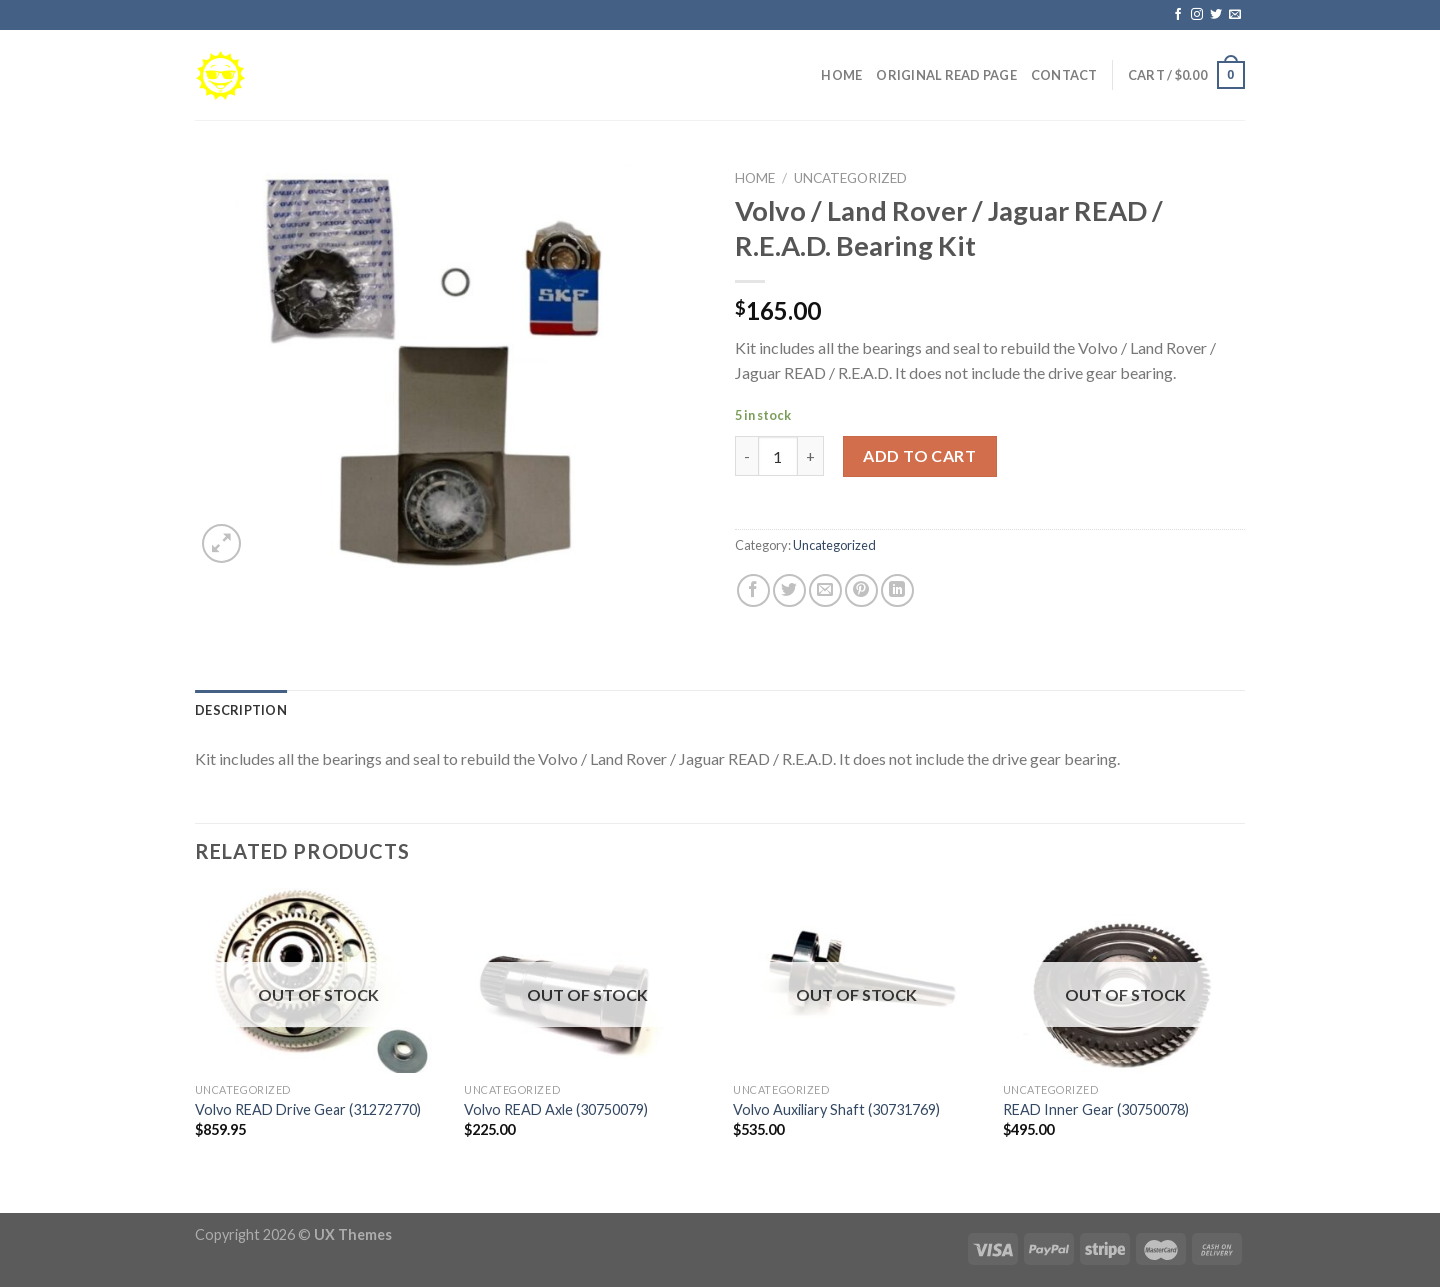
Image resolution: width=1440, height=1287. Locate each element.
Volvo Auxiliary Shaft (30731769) (836, 1109)
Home (841, 75)
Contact (1064, 75)
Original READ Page (946, 75)
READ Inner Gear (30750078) (1096, 1109)
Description (241, 710)
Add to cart (919, 455)
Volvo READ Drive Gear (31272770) (308, 1109)
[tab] (241, 710)
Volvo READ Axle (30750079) (556, 1109)
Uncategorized (850, 178)
